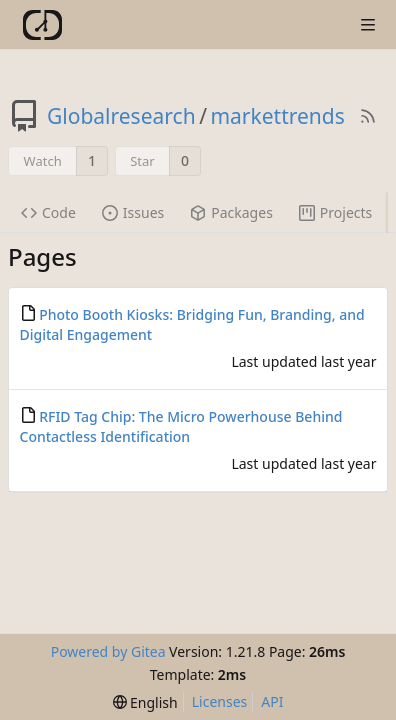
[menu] (145, 702)
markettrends (277, 116)
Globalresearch (121, 116)
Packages (231, 212)
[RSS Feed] (368, 116)
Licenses (220, 701)
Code (48, 212)
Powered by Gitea (108, 651)
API (272, 701)
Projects (335, 212)
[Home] (42, 25)
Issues (133, 212)
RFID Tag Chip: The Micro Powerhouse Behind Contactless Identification (181, 426)
